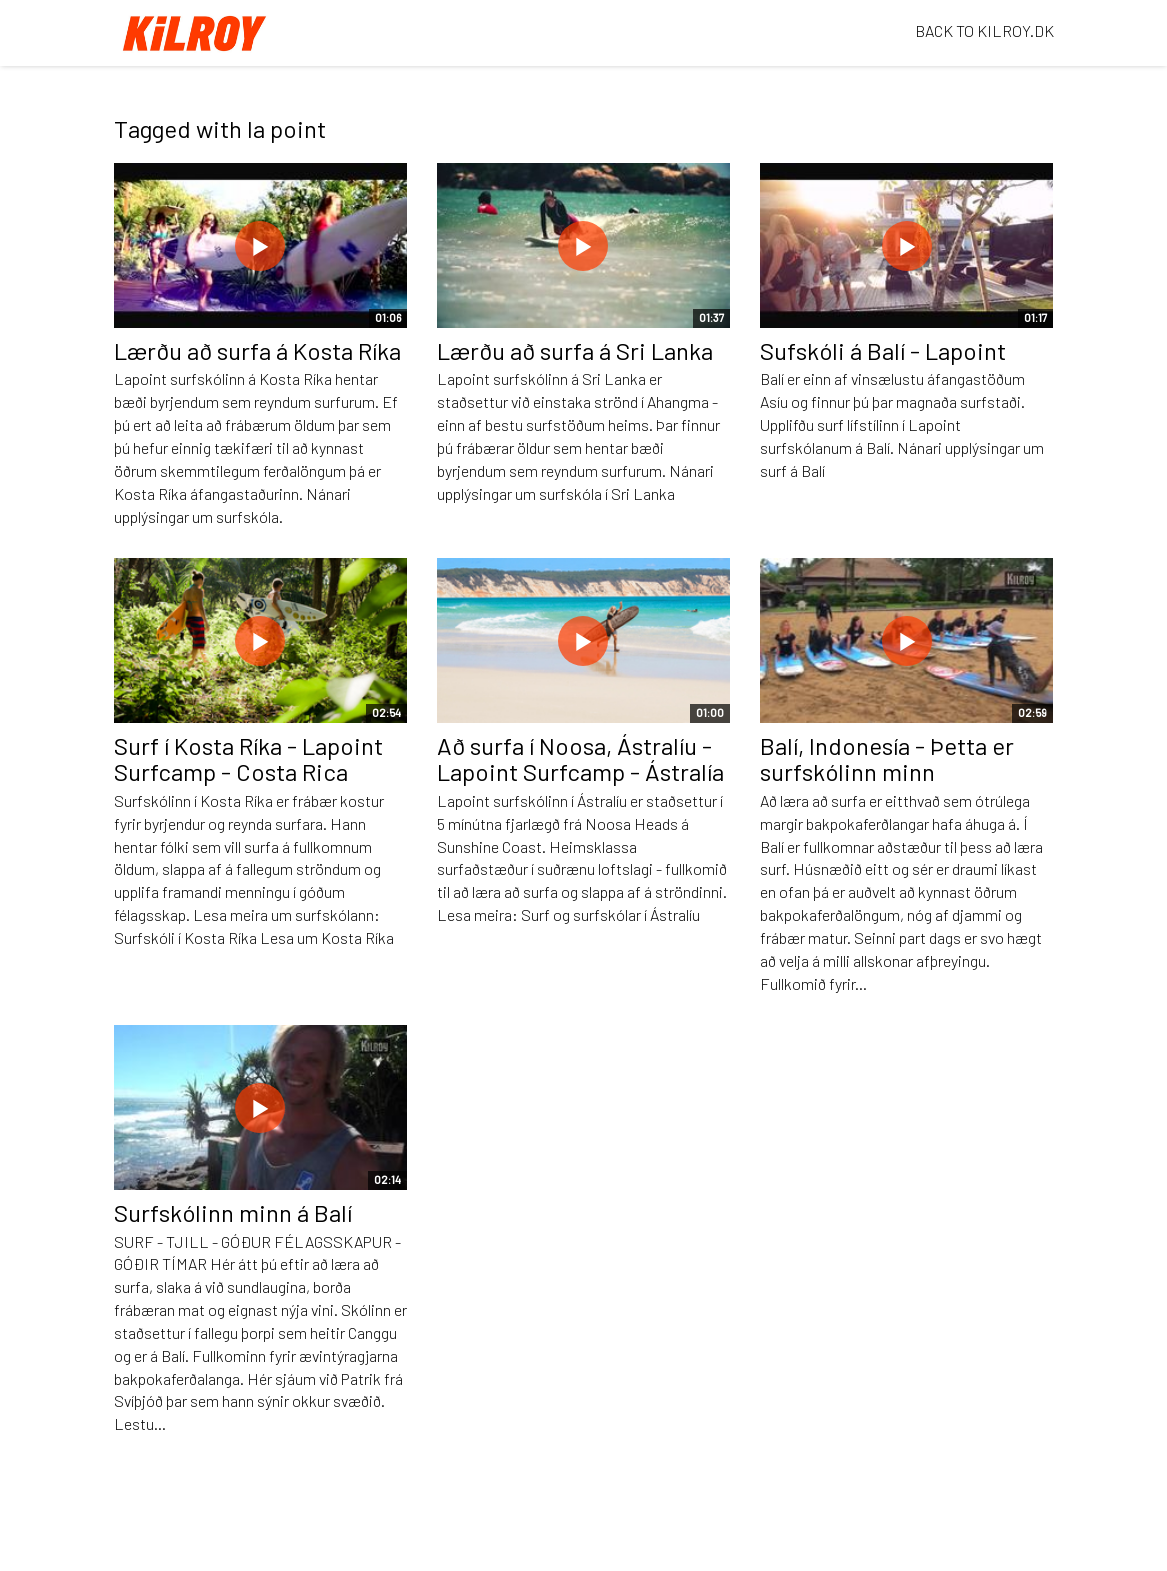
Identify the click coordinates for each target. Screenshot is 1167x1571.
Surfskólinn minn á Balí (233, 1212)
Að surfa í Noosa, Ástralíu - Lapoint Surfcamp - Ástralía (580, 758)
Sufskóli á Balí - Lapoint (883, 350)
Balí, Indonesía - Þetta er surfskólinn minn (887, 758)
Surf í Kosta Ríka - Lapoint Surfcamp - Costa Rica (248, 758)
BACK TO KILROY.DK (984, 30)
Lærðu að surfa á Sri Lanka (575, 350)
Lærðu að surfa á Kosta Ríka (257, 350)
